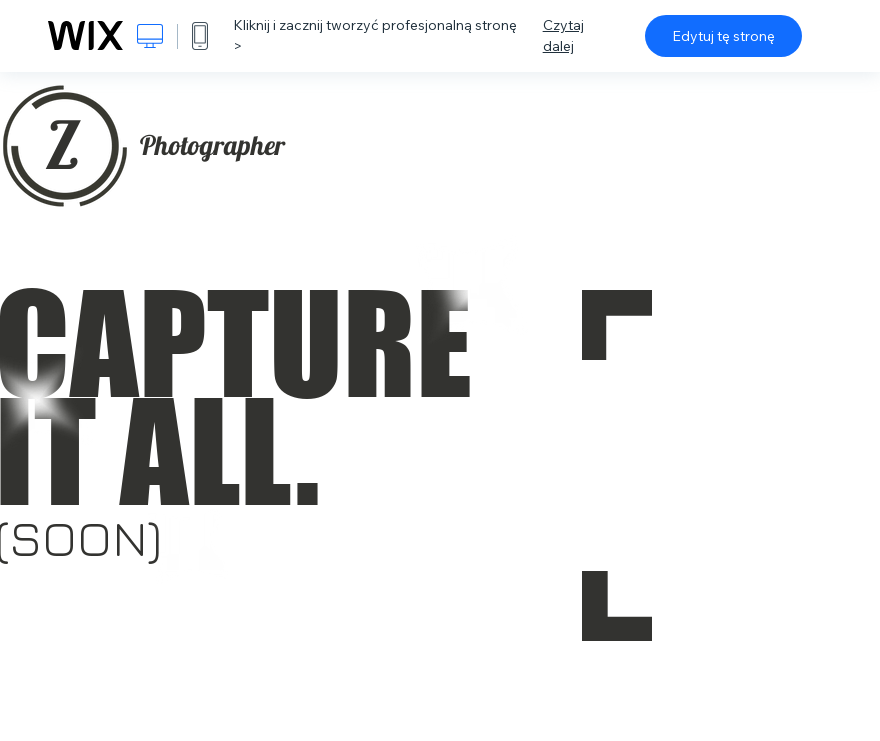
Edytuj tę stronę (723, 36)
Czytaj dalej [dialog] (563, 35)
